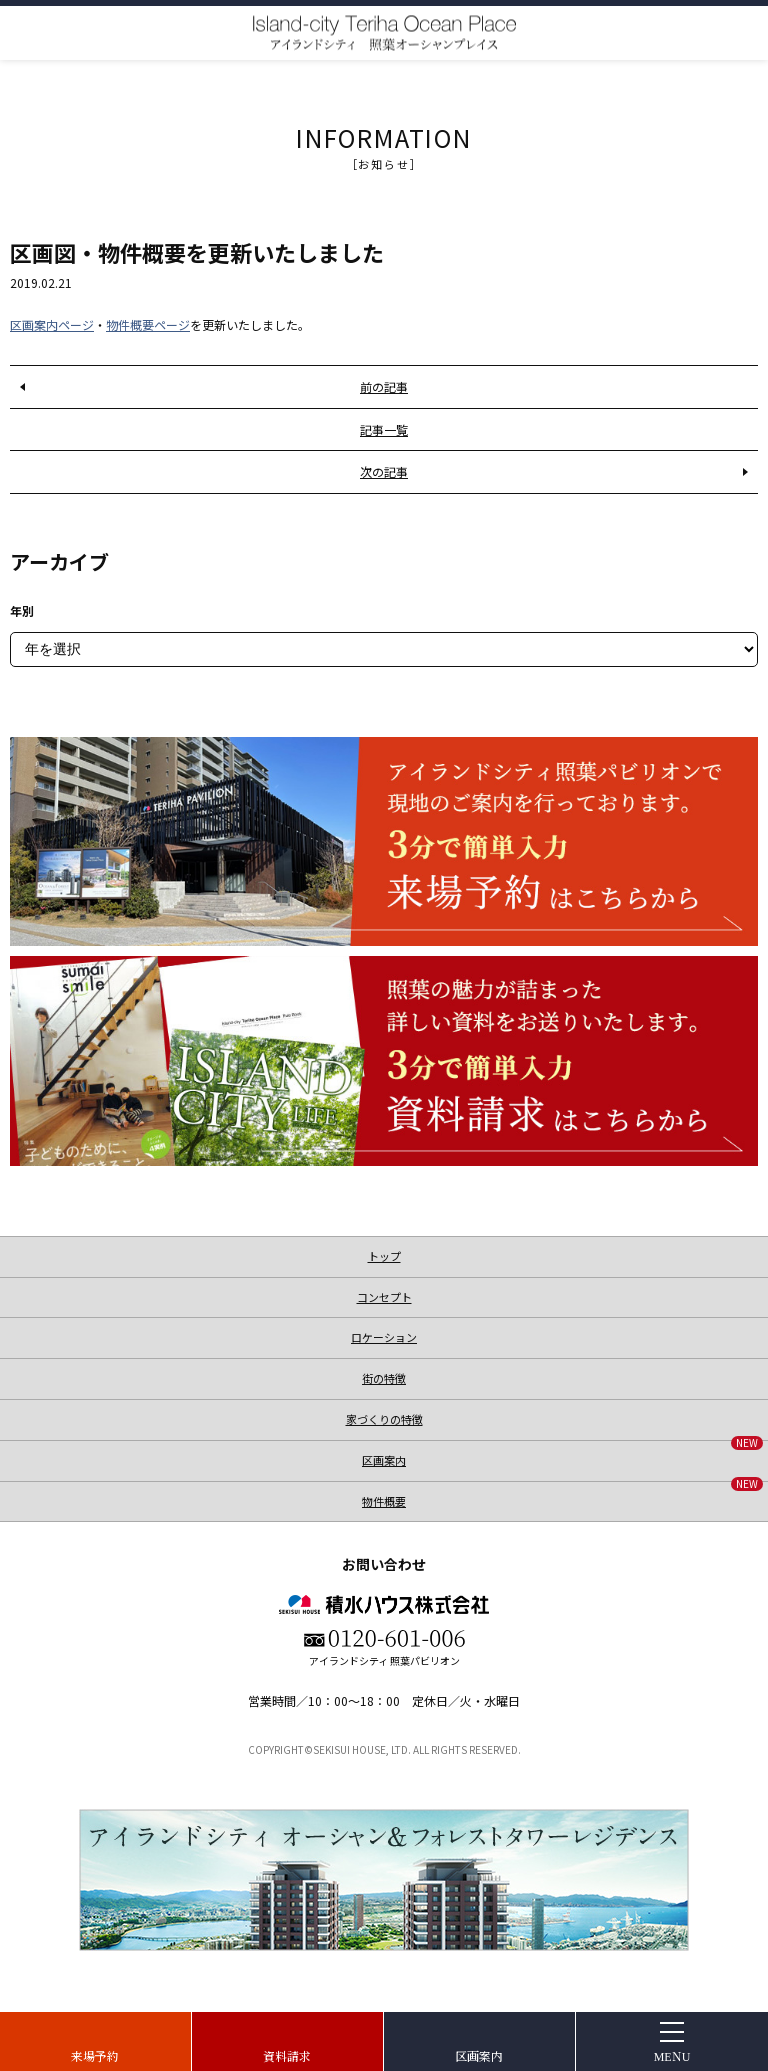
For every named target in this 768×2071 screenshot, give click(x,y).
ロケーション (384, 1337)
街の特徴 (384, 1378)
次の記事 (384, 471)
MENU (672, 2055)
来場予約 (95, 2055)
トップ (384, 1256)
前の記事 (384, 386)
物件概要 (562, 1495)
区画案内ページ (52, 324)
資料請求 (287, 2055)
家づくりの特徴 (384, 1419)
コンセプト (384, 1297)
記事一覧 (384, 429)
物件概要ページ (148, 324)
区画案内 (479, 2055)
